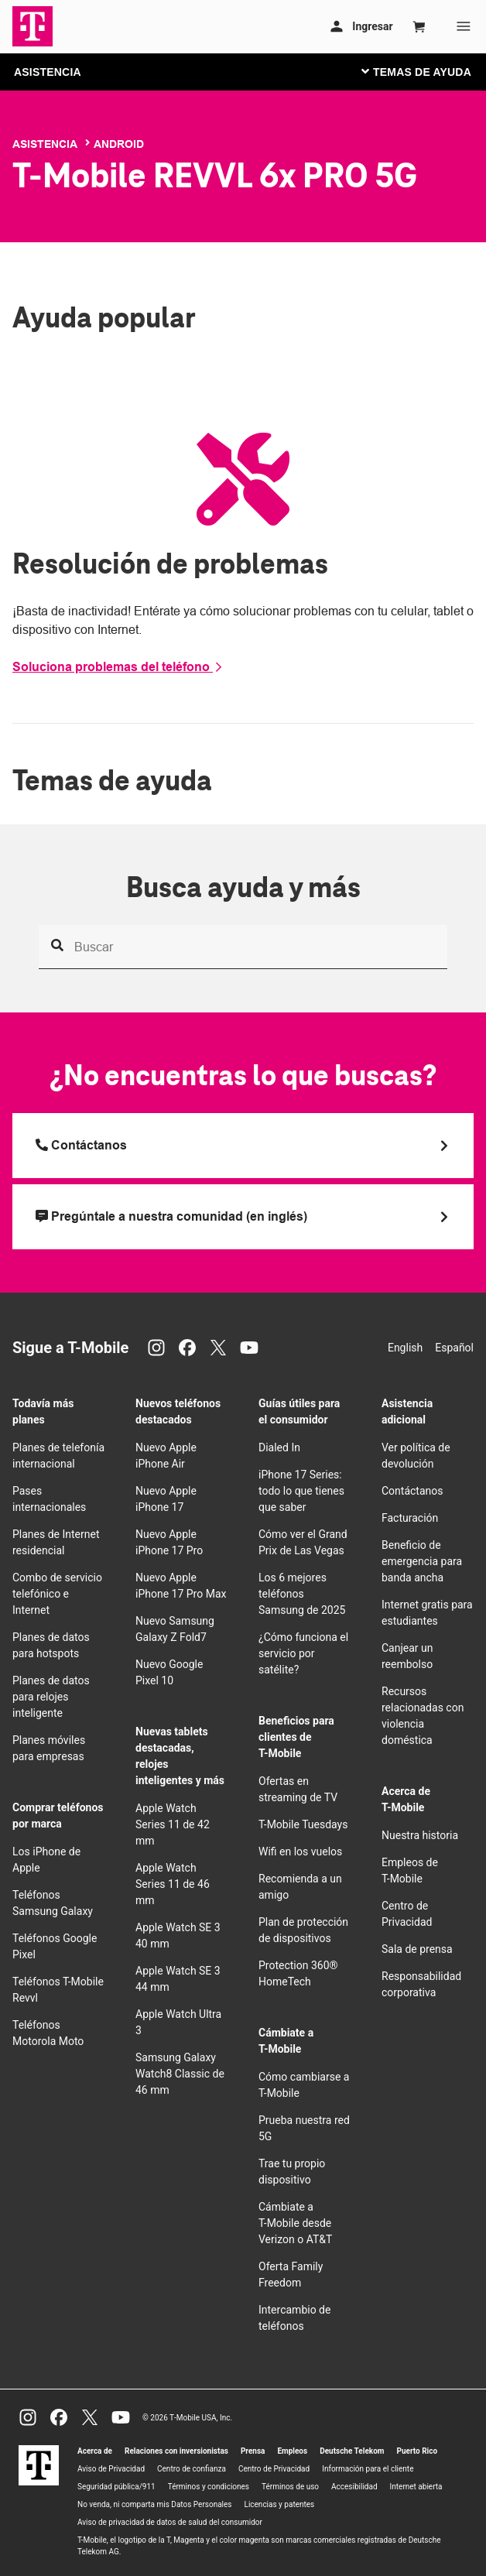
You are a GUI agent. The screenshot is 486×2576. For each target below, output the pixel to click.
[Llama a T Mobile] (243, 1145)
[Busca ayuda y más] (243, 947)
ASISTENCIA (47, 72)
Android (119, 144)
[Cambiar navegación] (428, 71)
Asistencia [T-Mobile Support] (44, 144)
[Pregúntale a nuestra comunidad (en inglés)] (243, 1216)
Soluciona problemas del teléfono (118, 666)
